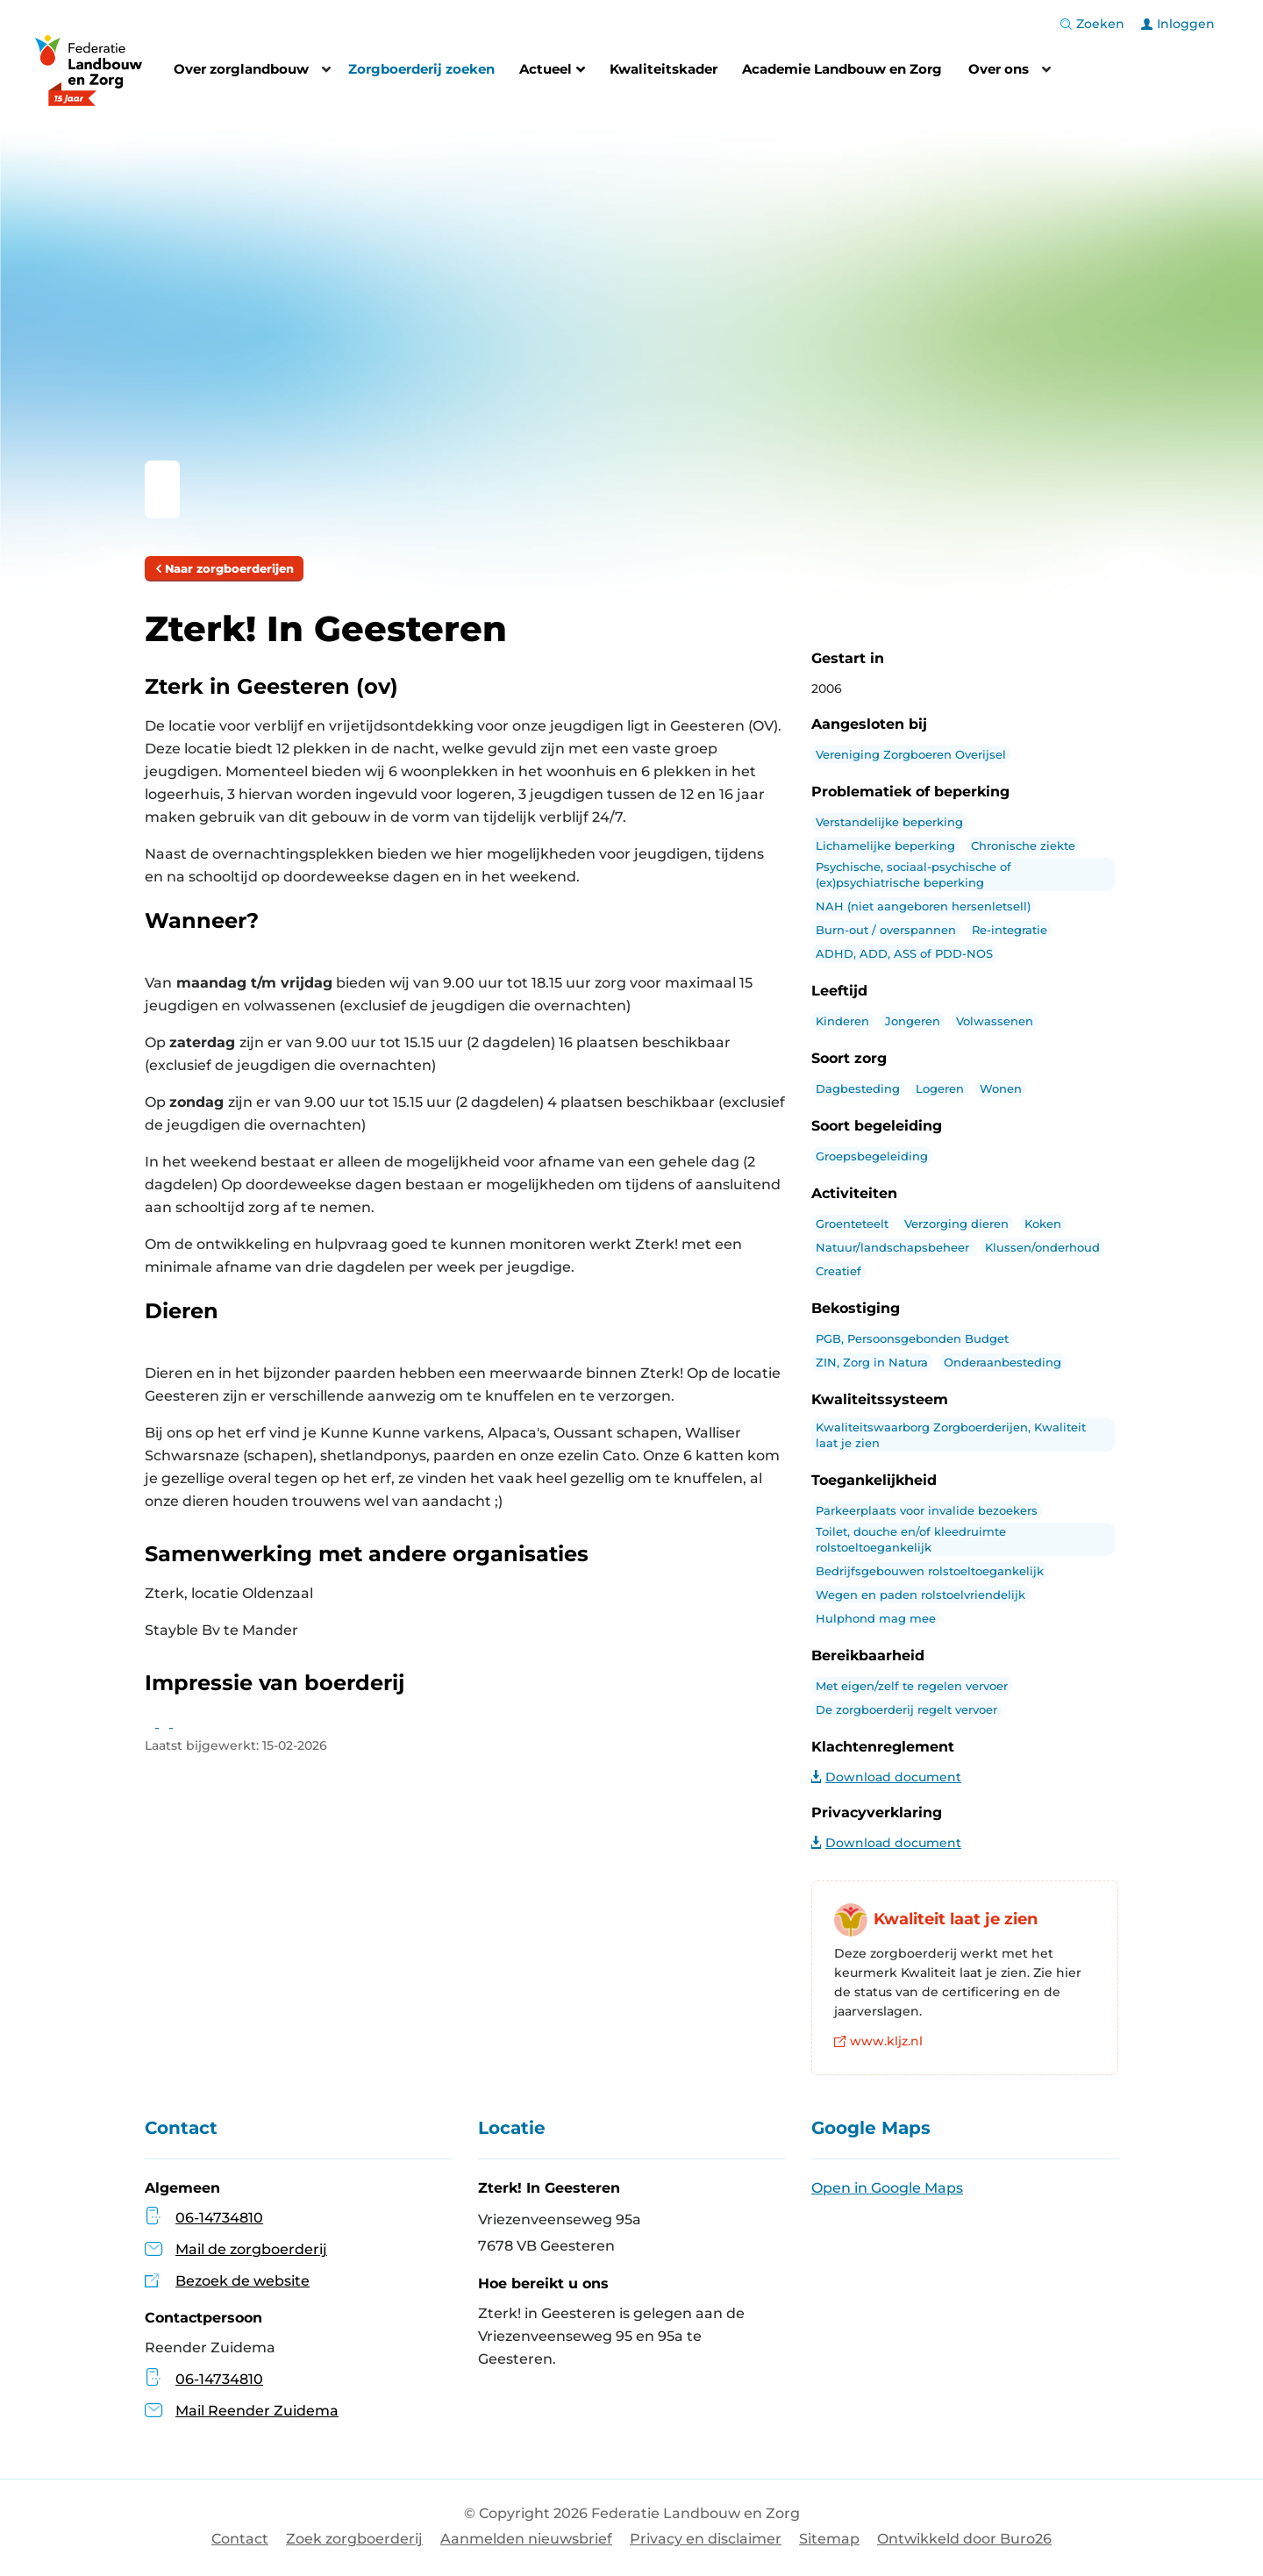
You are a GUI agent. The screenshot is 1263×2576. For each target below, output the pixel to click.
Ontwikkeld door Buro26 (964, 2538)
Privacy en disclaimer (705, 2538)
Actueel (552, 71)
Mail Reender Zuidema (242, 2410)
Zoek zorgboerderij (354, 2538)
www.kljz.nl (878, 2041)
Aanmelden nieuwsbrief (526, 2538)
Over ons (998, 69)
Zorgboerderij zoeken (421, 69)
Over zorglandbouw (241, 69)
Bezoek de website (242, 2281)
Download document (886, 1777)
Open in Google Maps (887, 2188)
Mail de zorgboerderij (251, 2249)
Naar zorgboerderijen (224, 568)
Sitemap (829, 2538)
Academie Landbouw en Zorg (842, 69)
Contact (239, 2538)
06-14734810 (219, 2217)
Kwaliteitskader (663, 69)
